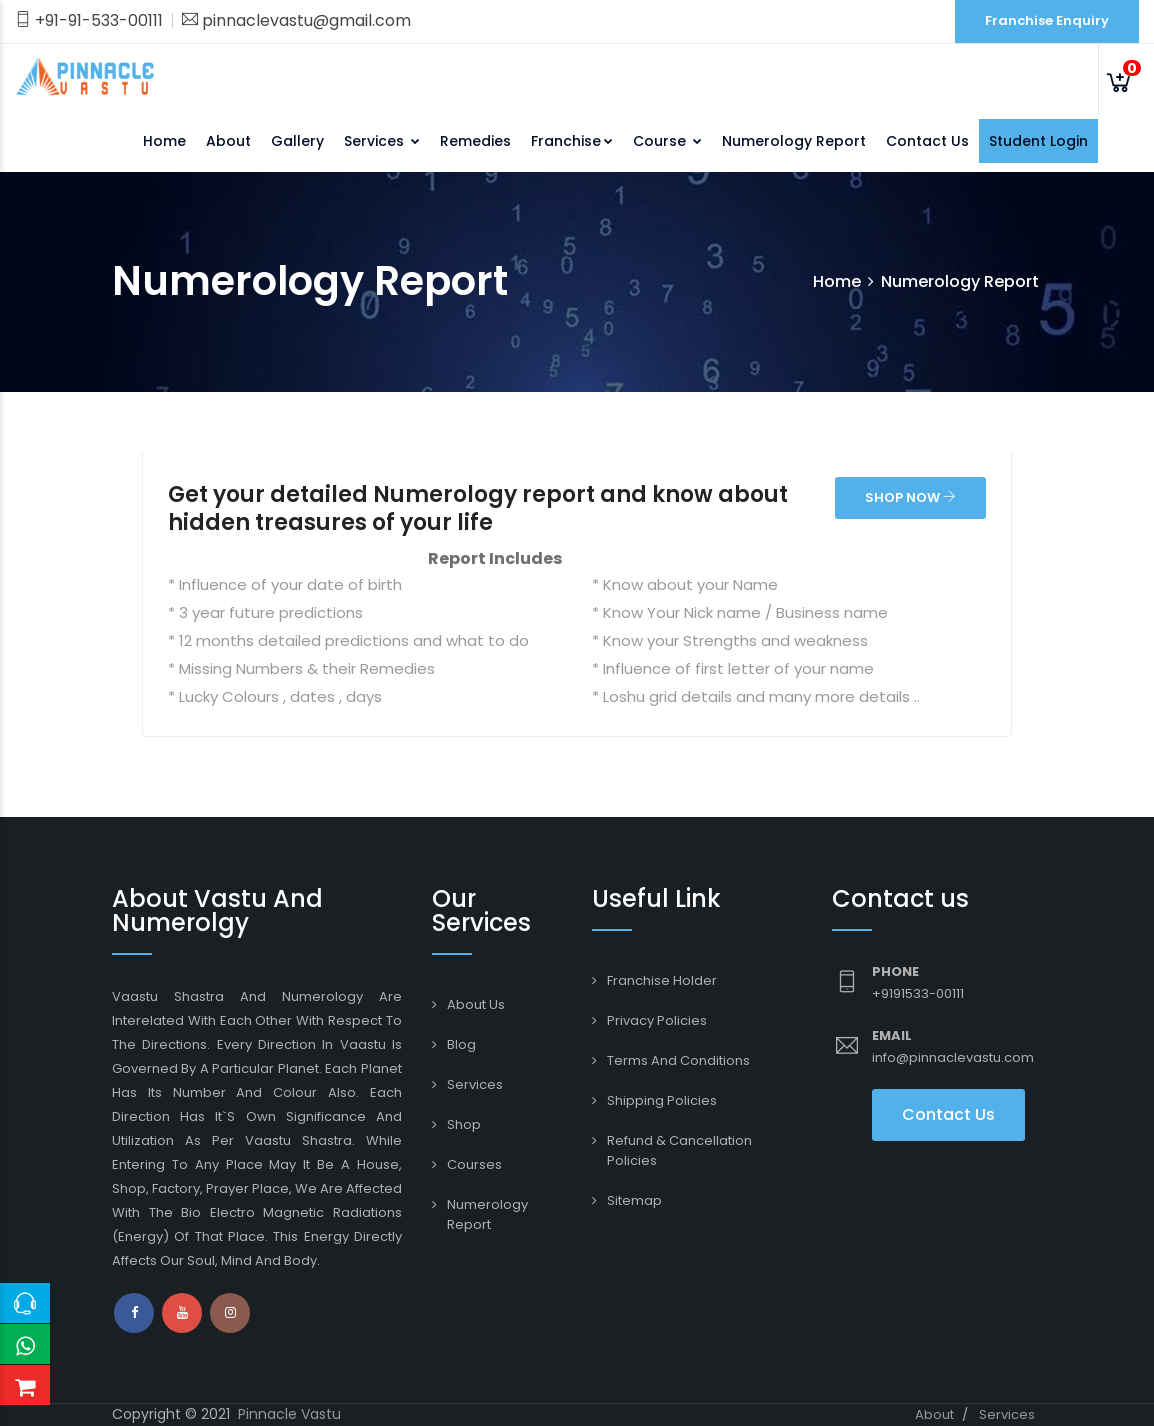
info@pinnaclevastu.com (953, 1057)
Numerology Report (794, 141)
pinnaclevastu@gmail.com (296, 20)
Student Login (1038, 141)
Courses (474, 1164)
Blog (461, 1044)
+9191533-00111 (918, 993)
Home (164, 141)
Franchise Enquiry (1047, 20)
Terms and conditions (678, 1060)
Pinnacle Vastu (289, 1414)
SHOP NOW (910, 497)
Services (382, 141)
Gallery (297, 141)
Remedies (475, 141)
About (228, 141)
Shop (464, 1124)
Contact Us (927, 141)
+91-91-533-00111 (89, 20)
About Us (476, 1004)
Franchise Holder (662, 980)
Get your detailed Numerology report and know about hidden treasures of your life (478, 508)
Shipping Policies (662, 1100)
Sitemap (634, 1200)
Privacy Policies (657, 1020)
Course (667, 141)
